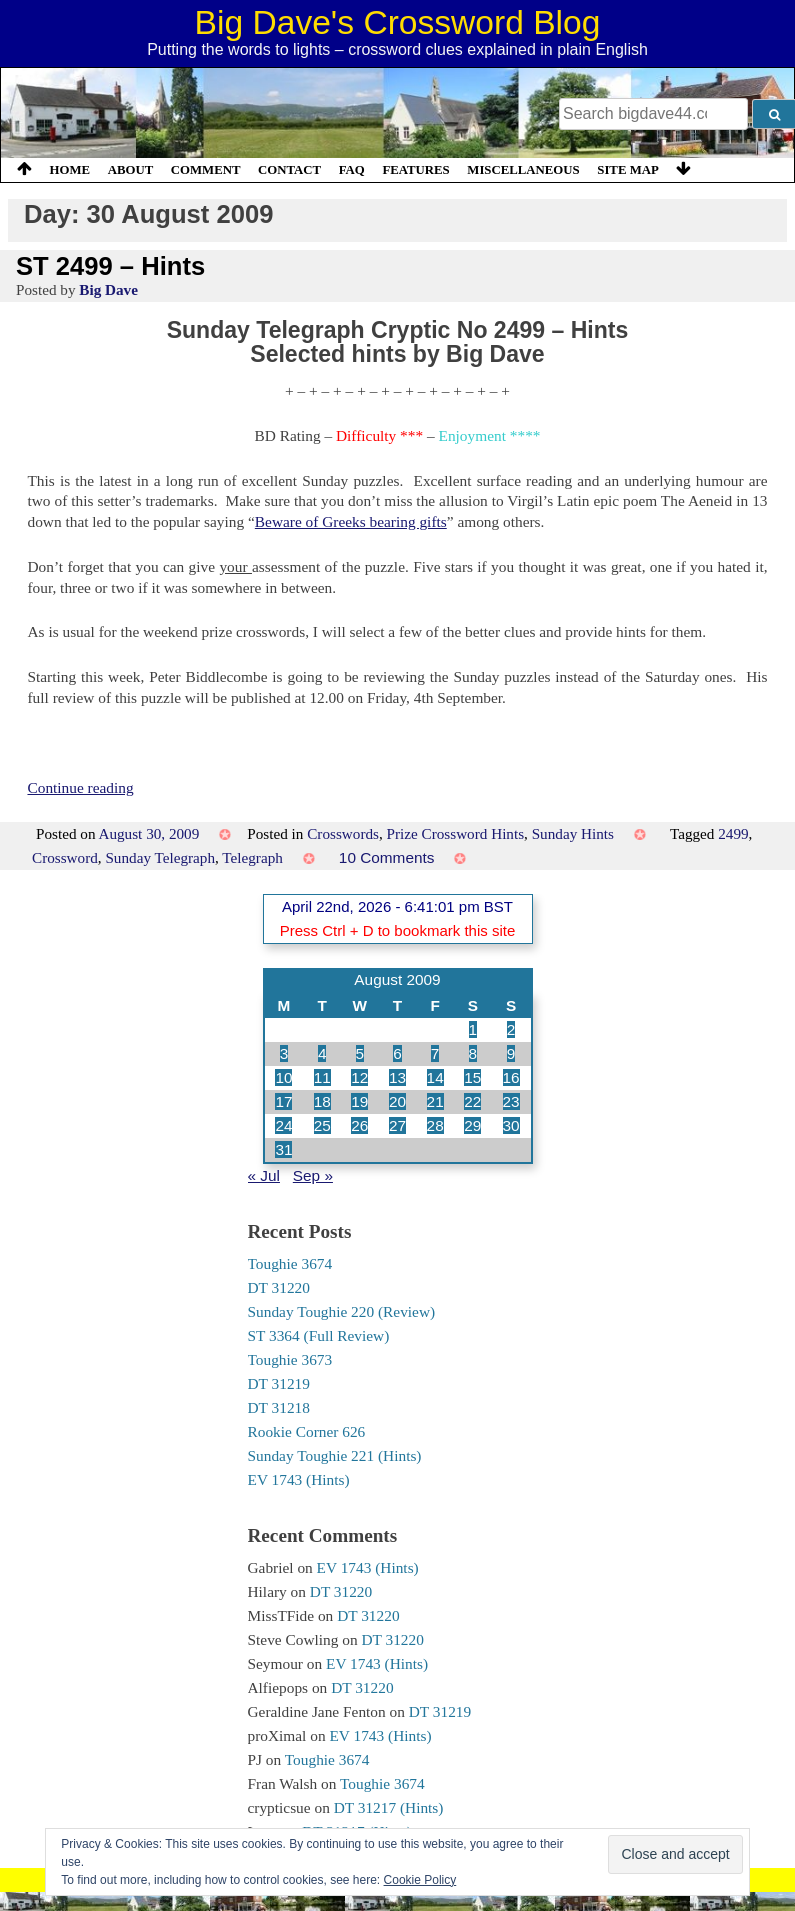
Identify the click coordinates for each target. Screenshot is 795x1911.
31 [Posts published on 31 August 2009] (283, 1149)
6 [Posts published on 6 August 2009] (397, 1053)
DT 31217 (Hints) (389, 1807)
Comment (206, 170)
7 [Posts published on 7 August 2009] (435, 1053)
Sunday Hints (573, 833)
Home (70, 170)
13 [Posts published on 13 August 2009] (397, 1077)
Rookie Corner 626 (307, 1431)
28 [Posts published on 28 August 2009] (435, 1125)
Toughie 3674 (290, 1263)
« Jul (264, 1175)
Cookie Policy (420, 1880)
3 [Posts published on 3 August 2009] (284, 1053)
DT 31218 (279, 1407)
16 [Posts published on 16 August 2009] (511, 1077)
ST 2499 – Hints (110, 266)
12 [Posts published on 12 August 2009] (359, 1077)
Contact (289, 170)
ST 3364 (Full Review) (319, 1335)
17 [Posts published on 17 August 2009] (283, 1101)
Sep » (313, 1175)
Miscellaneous (523, 170)
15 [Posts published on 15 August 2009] (472, 1077)
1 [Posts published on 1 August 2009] (473, 1029)
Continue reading (80, 787)
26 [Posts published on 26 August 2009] (359, 1125)
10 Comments (387, 857)
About (131, 170)
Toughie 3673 (290, 1359)
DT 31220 (279, 1287)
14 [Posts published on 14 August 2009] (435, 1077)
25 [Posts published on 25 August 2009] (322, 1125)
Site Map (628, 170)
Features (415, 170)
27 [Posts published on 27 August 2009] (397, 1125)
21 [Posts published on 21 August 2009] (435, 1101)
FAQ (352, 170)
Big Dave (108, 289)
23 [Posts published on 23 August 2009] (511, 1101)
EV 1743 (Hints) (299, 1479)
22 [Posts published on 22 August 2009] (472, 1101)
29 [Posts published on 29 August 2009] (472, 1125)
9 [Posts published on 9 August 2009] (511, 1053)
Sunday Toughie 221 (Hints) (335, 1455)
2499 (733, 833)
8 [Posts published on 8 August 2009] (473, 1053)
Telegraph (252, 857)
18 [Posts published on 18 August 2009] (322, 1101)
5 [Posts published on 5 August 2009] (360, 1053)
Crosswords (343, 833)
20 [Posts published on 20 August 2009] (397, 1101)
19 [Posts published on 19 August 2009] (359, 1101)
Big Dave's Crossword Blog (398, 22)
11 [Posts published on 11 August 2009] (322, 1077)
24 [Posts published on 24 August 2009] (283, 1125)
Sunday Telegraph (160, 857)
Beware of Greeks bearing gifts (351, 521)
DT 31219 (279, 1383)
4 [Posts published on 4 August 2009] (322, 1053)
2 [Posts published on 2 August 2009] (511, 1029)
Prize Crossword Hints (456, 833)
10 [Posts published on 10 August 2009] (283, 1077)
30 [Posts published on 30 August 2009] (511, 1125)
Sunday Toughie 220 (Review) (342, 1311)
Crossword (65, 857)
